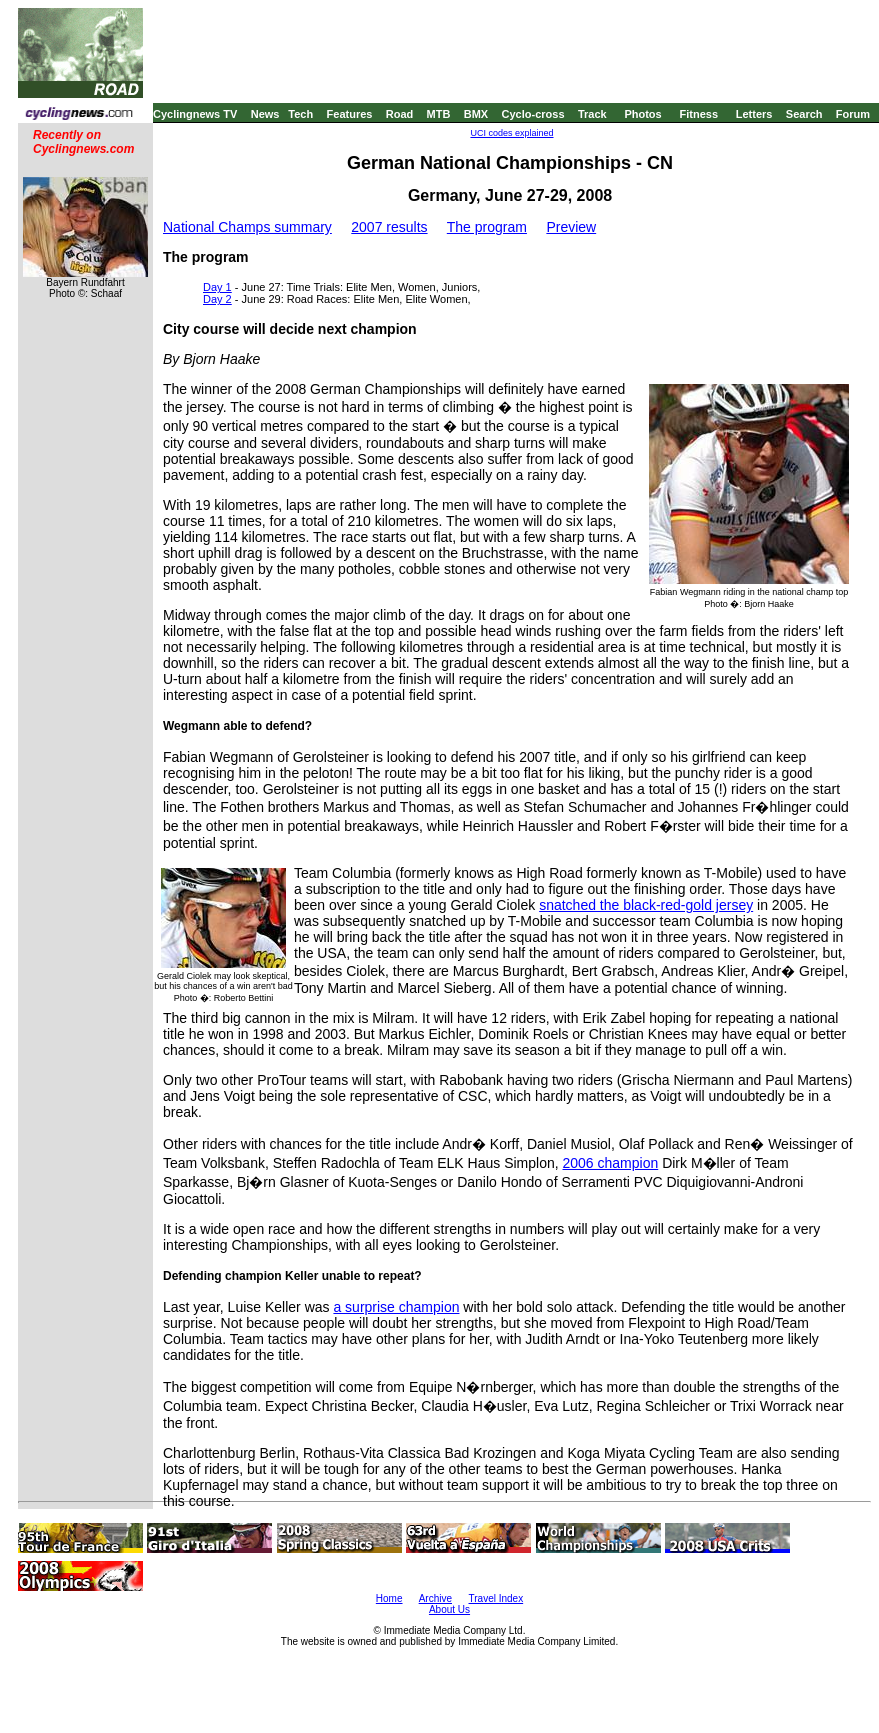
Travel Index (496, 1598)
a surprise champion (396, 1307)
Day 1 (217, 287)
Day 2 (217, 299)
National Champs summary (247, 227)
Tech (300, 114)
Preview (571, 227)
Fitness (698, 114)
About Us (449, 1609)
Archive (435, 1598)
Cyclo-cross (533, 114)
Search (804, 114)
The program (487, 227)
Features (350, 114)
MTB (439, 114)
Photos (642, 114)
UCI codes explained (511, 133)
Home (389, 1598)
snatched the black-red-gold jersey (646, 905)
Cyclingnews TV (195, 114)
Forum (853, 114)
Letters (754, 114)
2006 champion (611, 1163)
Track (592, 114)
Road (400, 114)
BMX (476, 114)
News (265, 114)
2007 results (389, 227)
